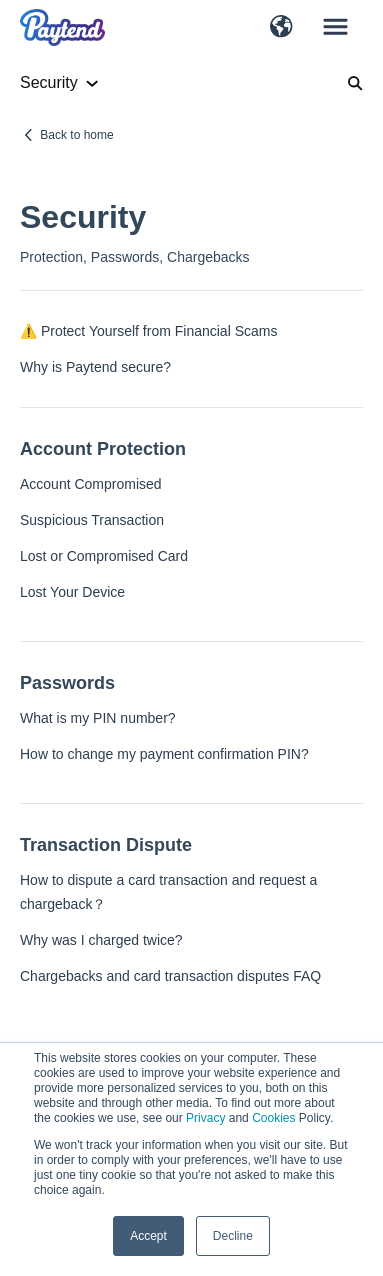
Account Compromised (91, 484)
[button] (281, 28)
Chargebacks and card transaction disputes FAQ (170, 976)
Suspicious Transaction (92, 520)
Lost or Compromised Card (104, 556)
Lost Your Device (72, 592)
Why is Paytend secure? (95, 367)
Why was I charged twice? (101, 940)
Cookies (273, 1118)
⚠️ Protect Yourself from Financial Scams (148, 331)
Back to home (76, 135)
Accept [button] (148, 1236)
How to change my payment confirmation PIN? (164, 754)
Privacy (205, 1118)
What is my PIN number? (98, 718)
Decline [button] (233, 1236)
